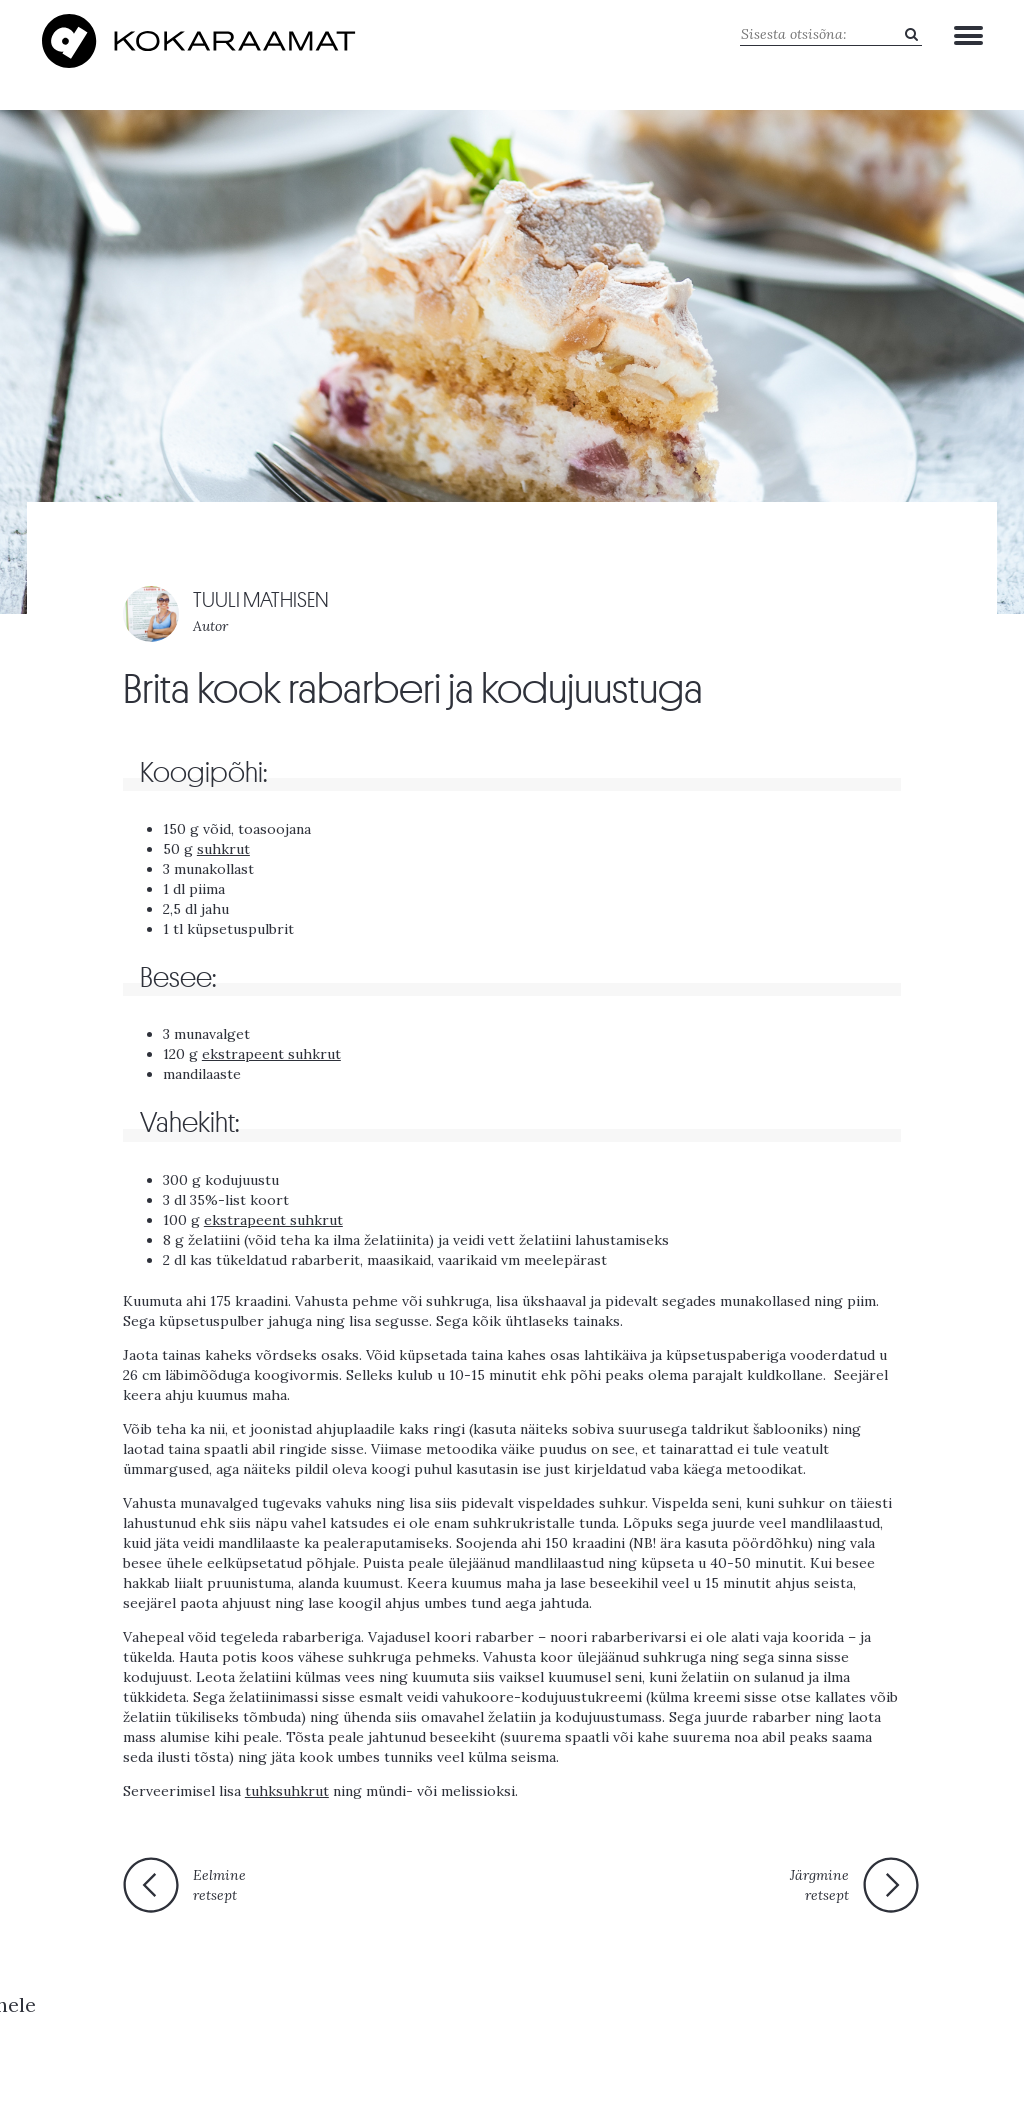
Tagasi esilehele (500, 1888)
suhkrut (223, 845)
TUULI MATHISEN (261, 597)
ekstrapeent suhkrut (271, 1051)
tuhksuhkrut (287, 1787)
